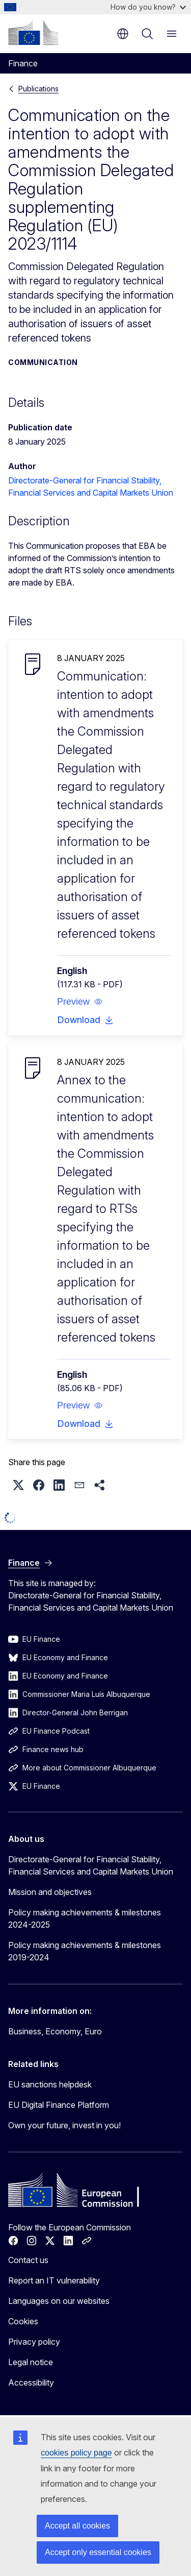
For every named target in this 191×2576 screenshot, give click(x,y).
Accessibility (31, 2382)
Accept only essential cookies (98, 2552)
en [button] (123, 34)
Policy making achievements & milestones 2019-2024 (84, 1951)
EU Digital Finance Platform (58, 2105)
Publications (38, 88)
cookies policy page (76, 2452)
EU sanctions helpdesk (50, 2084)
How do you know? (148, 7)
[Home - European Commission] (33, 32)
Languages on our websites (59, 2301)
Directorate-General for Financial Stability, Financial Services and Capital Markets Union (90, 1865)
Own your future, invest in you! (64, 2125)
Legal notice (30, 2362)
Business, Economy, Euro (55, 2031)
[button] (80, 1001)
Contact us (28, 2260)
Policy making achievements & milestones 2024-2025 (84, 1918)
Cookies (23, 2321)
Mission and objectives (50, 1892)
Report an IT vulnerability (54, 2280)
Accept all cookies (77, 2525)
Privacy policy (34, 2342)
